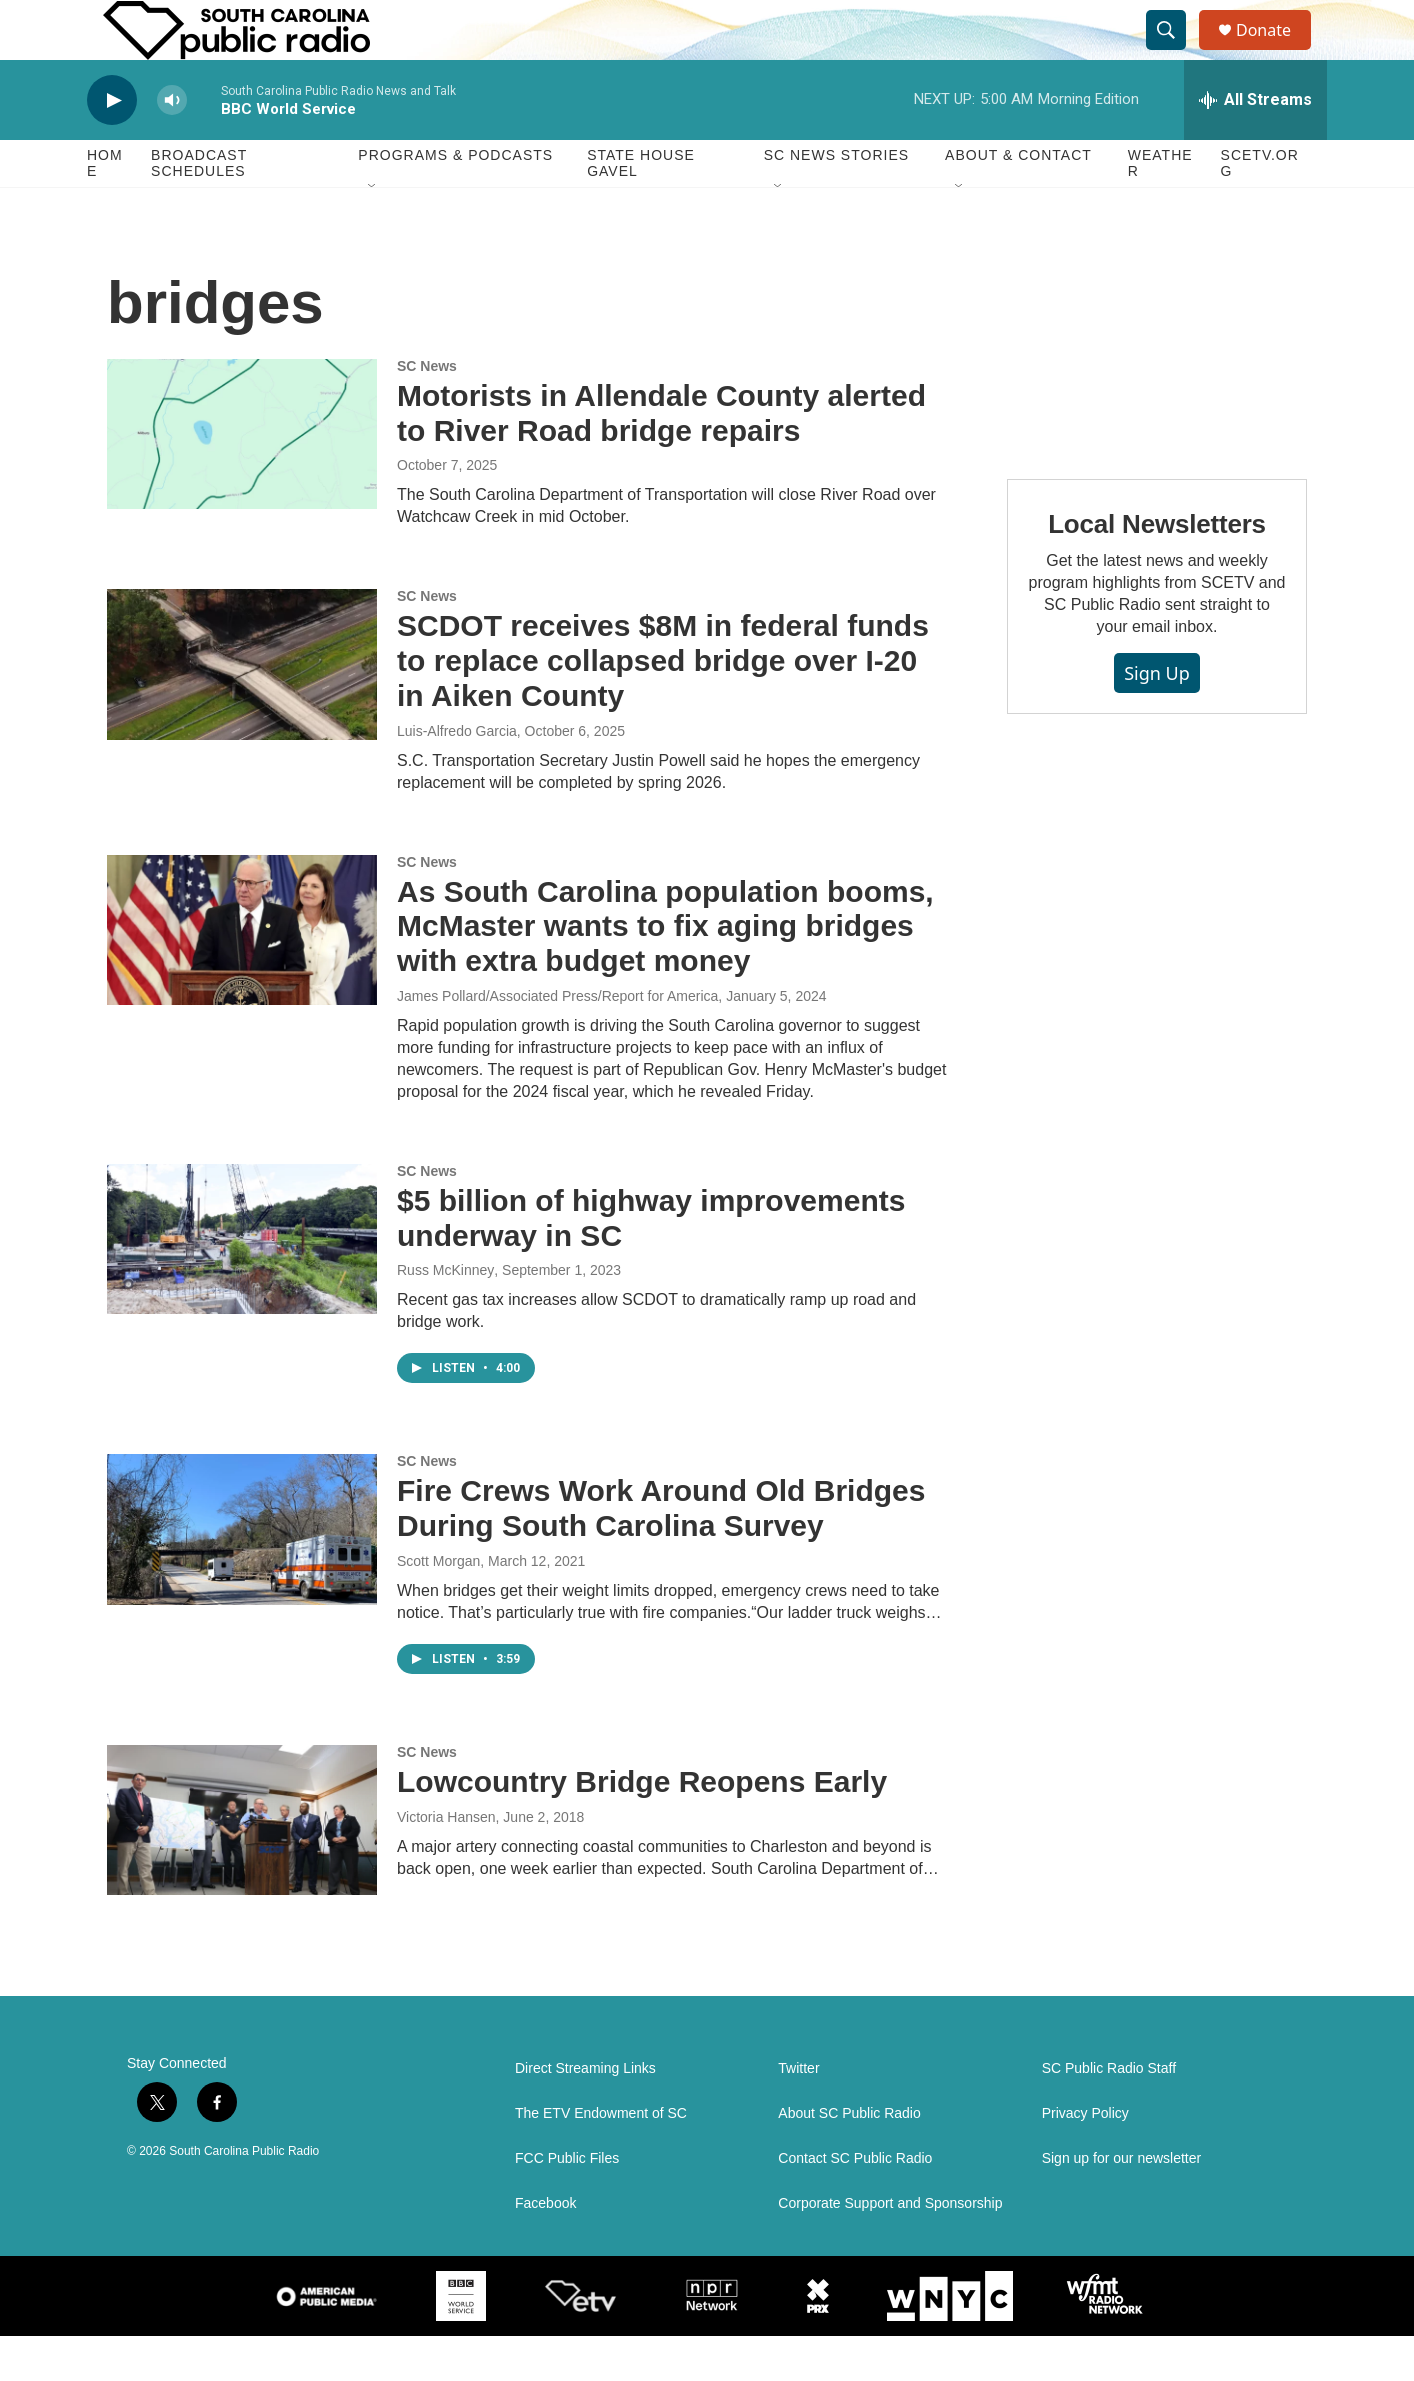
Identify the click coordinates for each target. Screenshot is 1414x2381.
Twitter (798, 2113)
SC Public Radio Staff (1109, 2113)
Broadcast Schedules (199, 208)
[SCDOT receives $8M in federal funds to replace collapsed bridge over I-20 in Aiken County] (242, 709)
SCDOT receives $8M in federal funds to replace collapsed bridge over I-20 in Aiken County (663, 705)
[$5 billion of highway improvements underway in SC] (242, 1284)
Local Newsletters (1157, 569)
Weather (1160, 208)
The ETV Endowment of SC (601, 2158)
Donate (1276, 52)
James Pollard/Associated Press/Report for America (557, 1041)
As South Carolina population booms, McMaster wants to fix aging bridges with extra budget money (665, 971)
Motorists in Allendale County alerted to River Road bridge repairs (661, 458)
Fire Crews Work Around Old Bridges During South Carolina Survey (661, 1553)
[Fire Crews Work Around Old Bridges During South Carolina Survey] (242, 1574)
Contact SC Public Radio (855, 2203)
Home (105, 208)
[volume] (172, 145)
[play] (112, 145)
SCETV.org (1260, 208)
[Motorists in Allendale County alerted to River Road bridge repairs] (242, 479)
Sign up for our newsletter (1122, 2203)
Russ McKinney (445, 1315)
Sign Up (1157, 718)
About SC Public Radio (849, 2158)
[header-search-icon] (1175, 53)
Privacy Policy (1085, 2158)
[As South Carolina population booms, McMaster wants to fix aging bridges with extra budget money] (242, 975)
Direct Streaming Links (585, 2113)
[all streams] (1255, 145)
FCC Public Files (567, 2203)
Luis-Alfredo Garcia (457, 776)
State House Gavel (641, 208)
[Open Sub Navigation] (373, 232)
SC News (427, 411)
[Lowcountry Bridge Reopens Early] (242, 1865)
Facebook (545, 2248)
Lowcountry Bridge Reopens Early (642, 1826)
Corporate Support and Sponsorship (890, 2248)
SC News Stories (836, 200)
